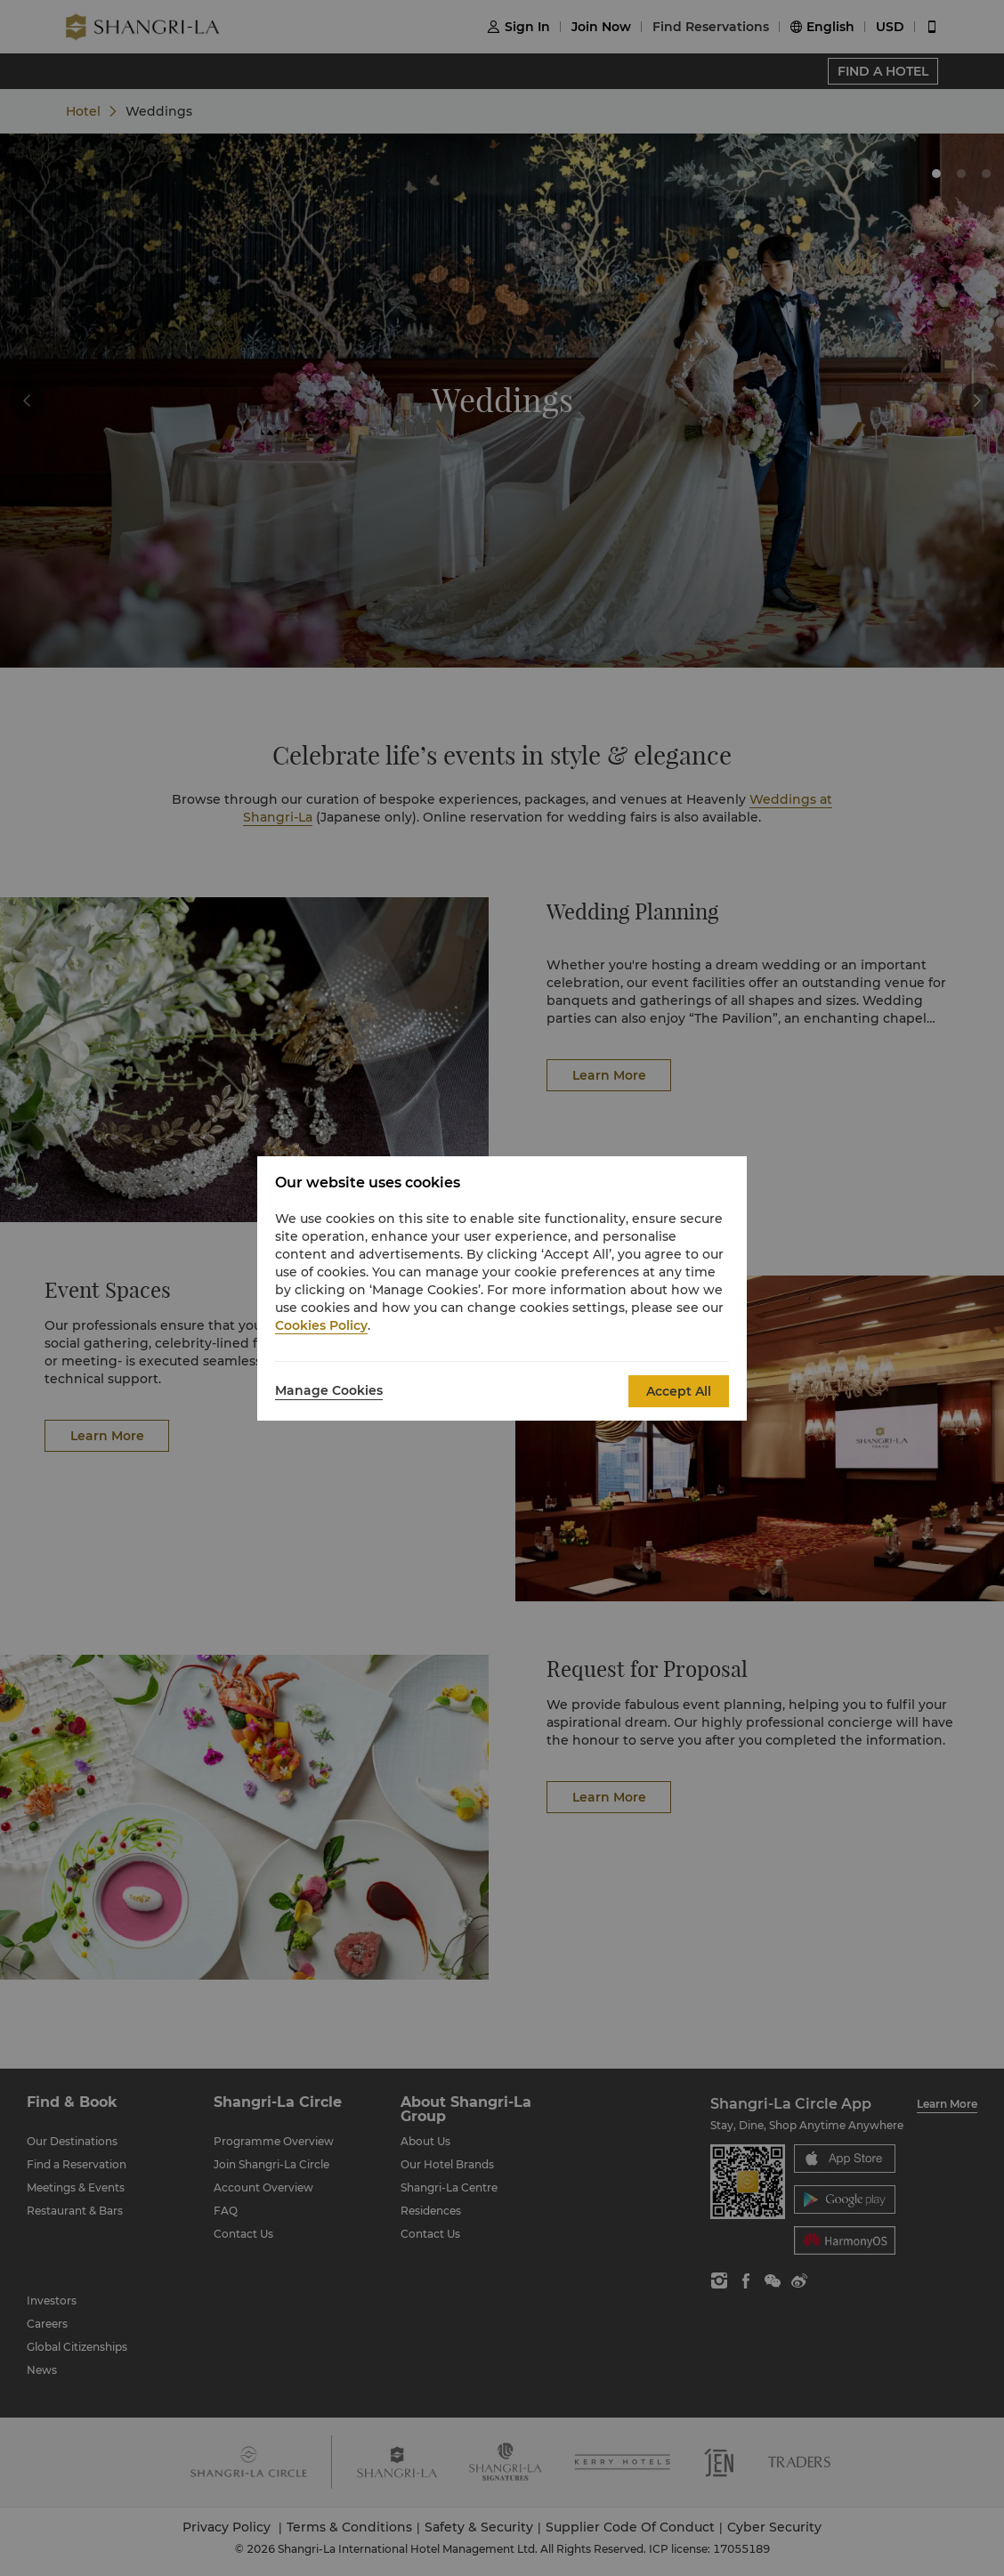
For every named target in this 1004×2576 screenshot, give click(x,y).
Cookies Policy (321, 1325)
